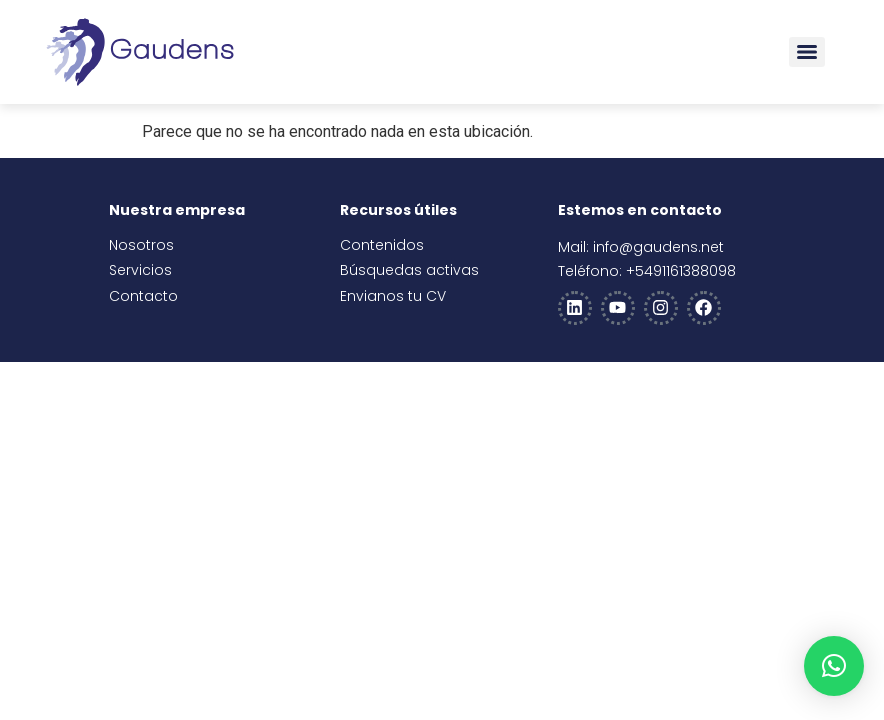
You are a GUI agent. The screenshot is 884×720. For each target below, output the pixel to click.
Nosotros (141, 245)
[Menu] (807, 52)
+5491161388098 (681, 271)
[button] (834, 666)
